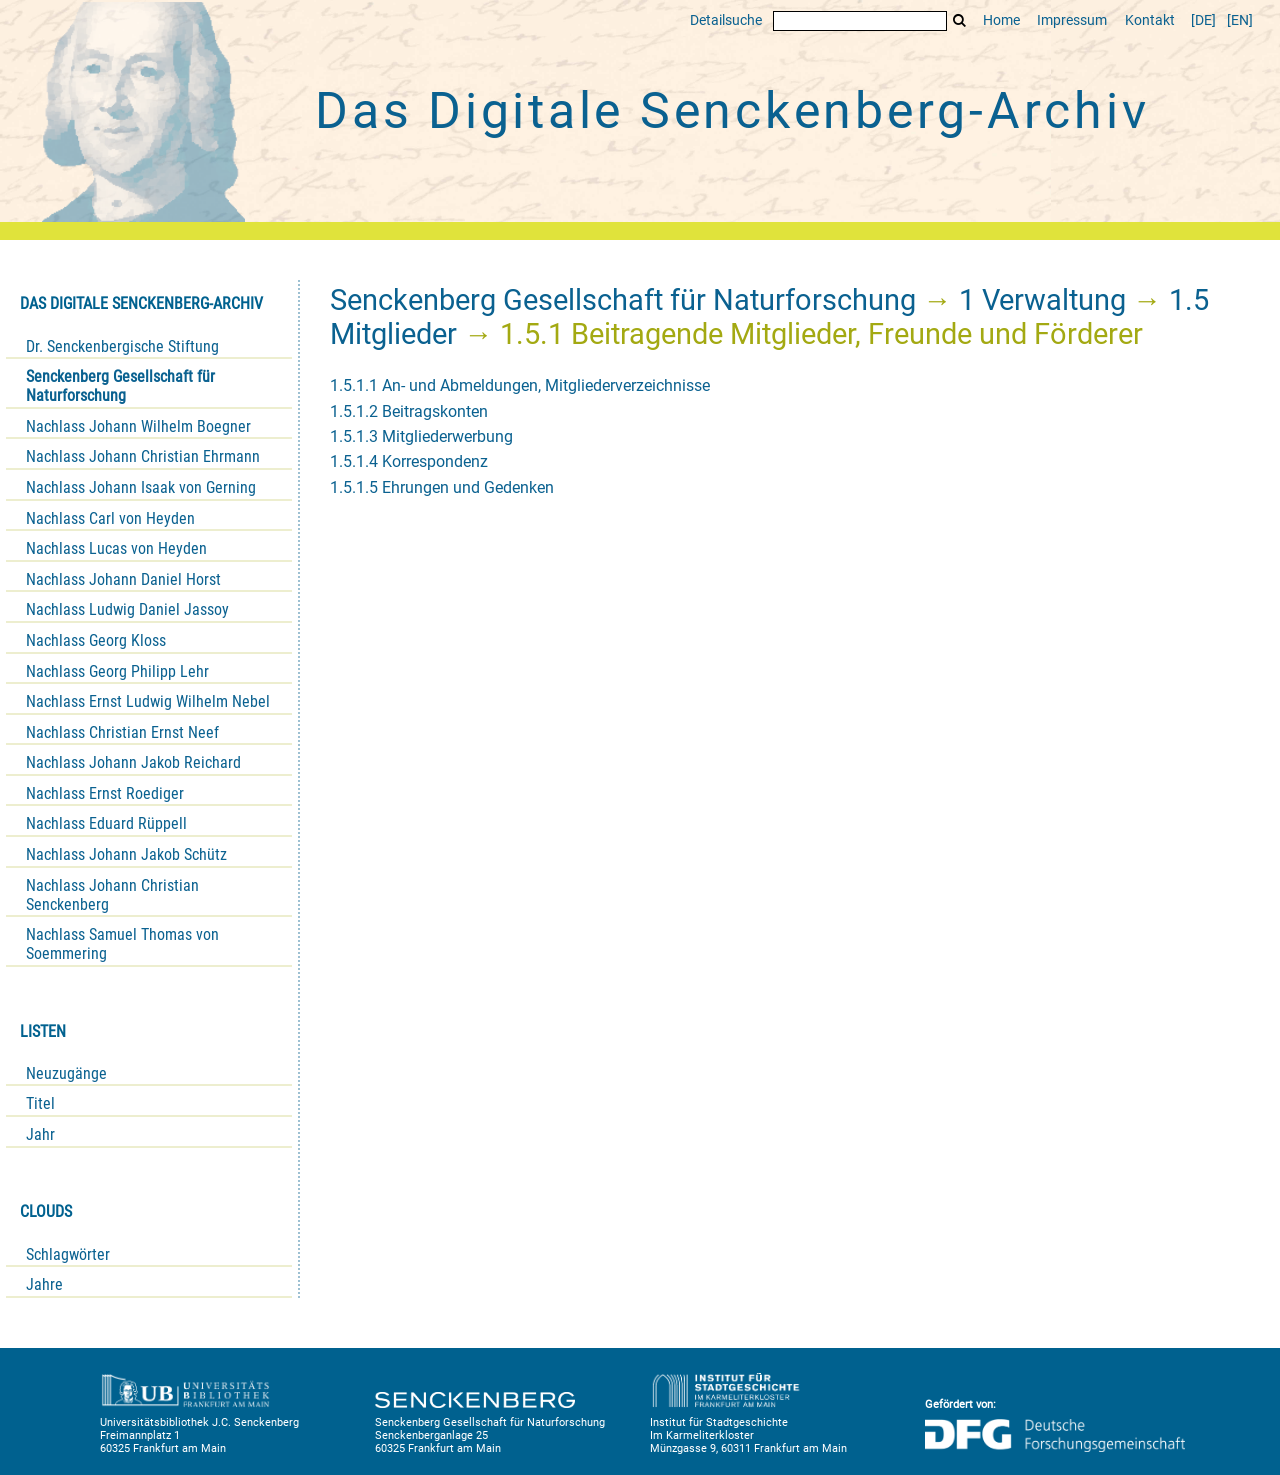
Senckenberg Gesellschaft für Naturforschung (120, 386)
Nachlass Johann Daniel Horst (123, 579)
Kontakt (1150, 20)
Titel (40, 1103)
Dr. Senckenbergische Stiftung (122, 346)
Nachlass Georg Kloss (96, 640)
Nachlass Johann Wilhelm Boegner (138, 426)
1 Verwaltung (1042, 300)
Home (1001, 20)
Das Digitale (732, 111)
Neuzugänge (66, 1073)
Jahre (44, 1284)
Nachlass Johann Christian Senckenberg (112, 895)
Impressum (1072, 20)
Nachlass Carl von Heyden (110, 518)
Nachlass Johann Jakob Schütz (126, 854)
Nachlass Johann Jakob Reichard (133, 762)
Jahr (40, 1134)
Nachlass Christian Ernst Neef (122, 732)
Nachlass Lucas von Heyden (116, 548)
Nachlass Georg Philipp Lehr (117, 671)
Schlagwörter (68, 1254)
